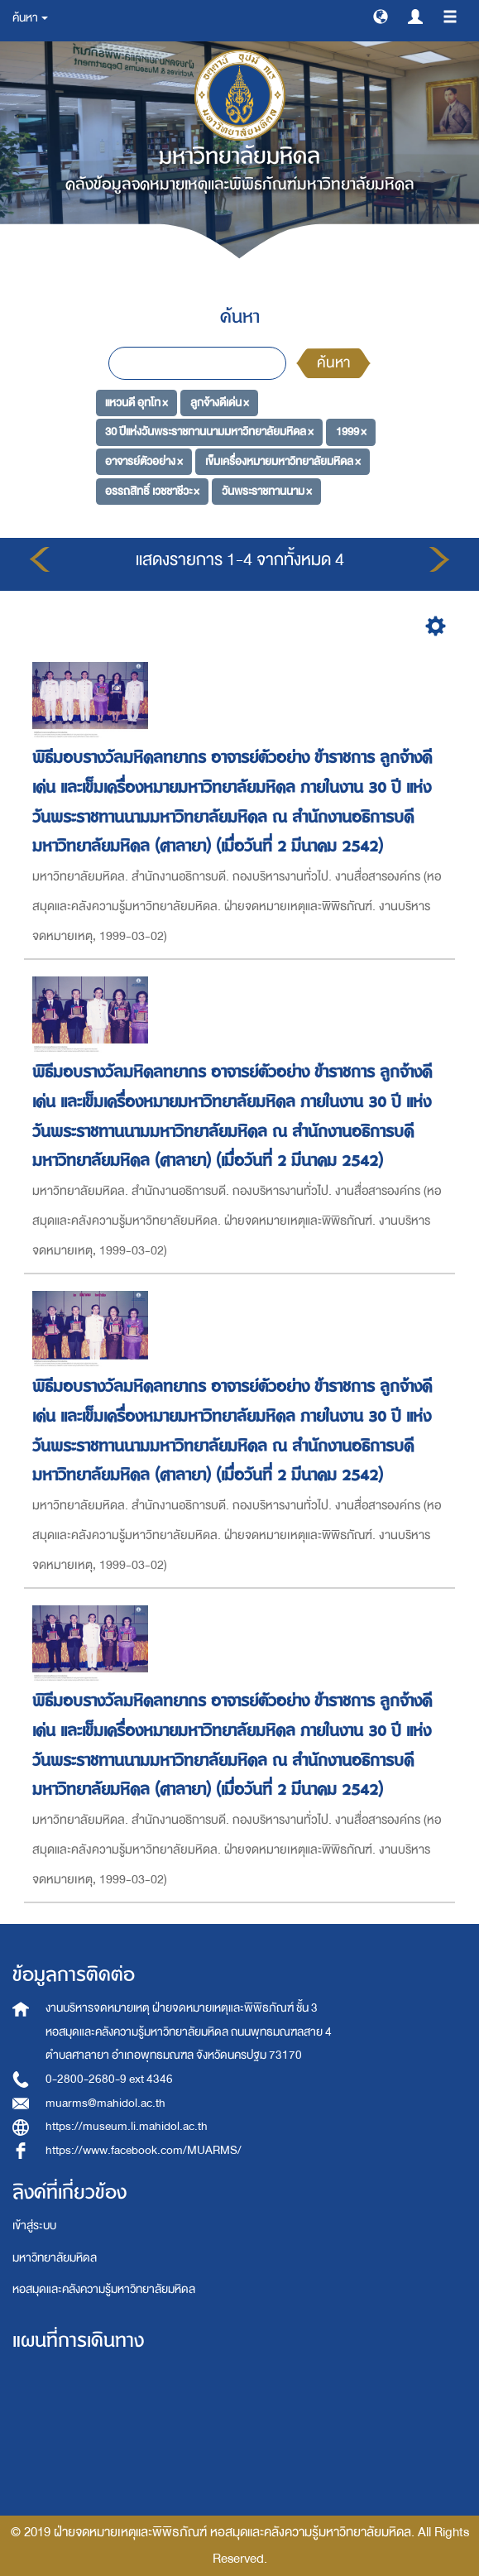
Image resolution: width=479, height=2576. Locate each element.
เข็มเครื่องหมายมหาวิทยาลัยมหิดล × (283, 461)
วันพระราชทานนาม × (267, 490)
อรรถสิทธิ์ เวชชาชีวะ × (152, 490)
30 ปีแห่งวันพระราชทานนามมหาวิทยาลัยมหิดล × (209, 431)
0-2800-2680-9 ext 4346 (109, 2079)
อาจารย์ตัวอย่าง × (144, 461)
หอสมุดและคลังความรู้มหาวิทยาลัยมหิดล (103, 2289)
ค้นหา (333, 363)
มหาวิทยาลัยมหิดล (54, 2257)
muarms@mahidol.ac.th (105, 2103)
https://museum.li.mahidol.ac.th (127, 2126)
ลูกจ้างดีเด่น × (219, 401)
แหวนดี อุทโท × (136, 401)
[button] (380, 15)
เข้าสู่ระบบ (34, 2225)
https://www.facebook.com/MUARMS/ (144, 2150)
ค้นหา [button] (30, 17)
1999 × (351, 431)
